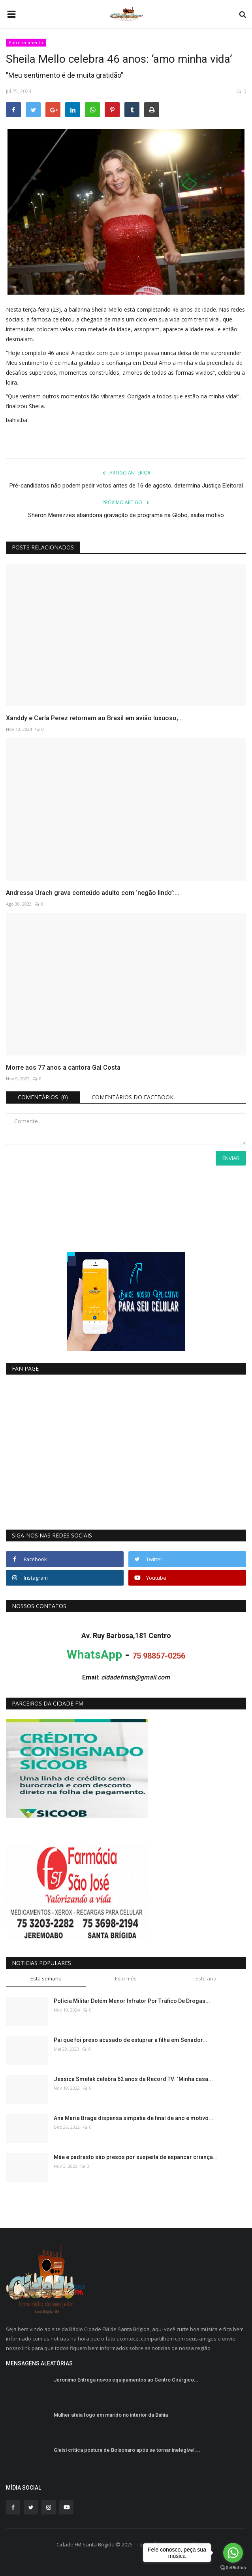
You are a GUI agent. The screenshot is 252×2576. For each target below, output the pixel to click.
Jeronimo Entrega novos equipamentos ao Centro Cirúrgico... (126, 2380)
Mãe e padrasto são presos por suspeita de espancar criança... (136, 2157)
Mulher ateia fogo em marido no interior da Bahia (111, 2415)
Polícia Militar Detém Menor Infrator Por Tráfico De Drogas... (132, 2001)
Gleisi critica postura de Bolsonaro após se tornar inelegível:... (127, 2450)
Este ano (206, 1978)
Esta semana (46, 1978)
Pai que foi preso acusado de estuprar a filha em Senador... (130, 2040)
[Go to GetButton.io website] (233, 2567)
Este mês (126, 1978)
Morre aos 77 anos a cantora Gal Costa (63, 1067)
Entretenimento (26, 42)
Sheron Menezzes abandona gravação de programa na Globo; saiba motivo (126, 515)
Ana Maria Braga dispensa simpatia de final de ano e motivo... (133, 2118)
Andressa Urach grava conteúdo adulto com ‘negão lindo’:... (92, 893)
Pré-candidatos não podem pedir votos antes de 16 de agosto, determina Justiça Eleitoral (126, 485)
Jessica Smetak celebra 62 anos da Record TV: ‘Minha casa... (133, 2079)
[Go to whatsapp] (233, 2553)
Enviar (230, 1158)
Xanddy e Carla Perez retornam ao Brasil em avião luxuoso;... (94, 718)
